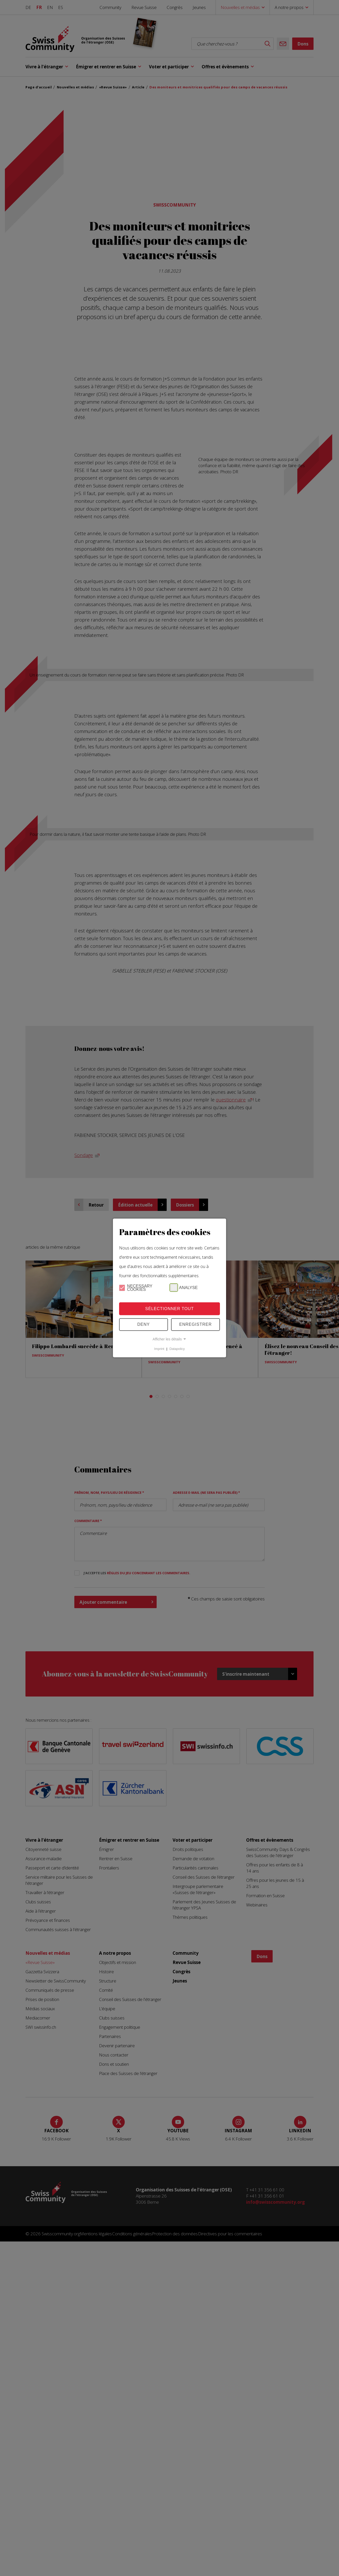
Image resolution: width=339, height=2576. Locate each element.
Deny (143, 1324)
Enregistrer (195, 1324)
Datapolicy (177, 1349)
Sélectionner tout (169, 1308)
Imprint (159, 1349)
